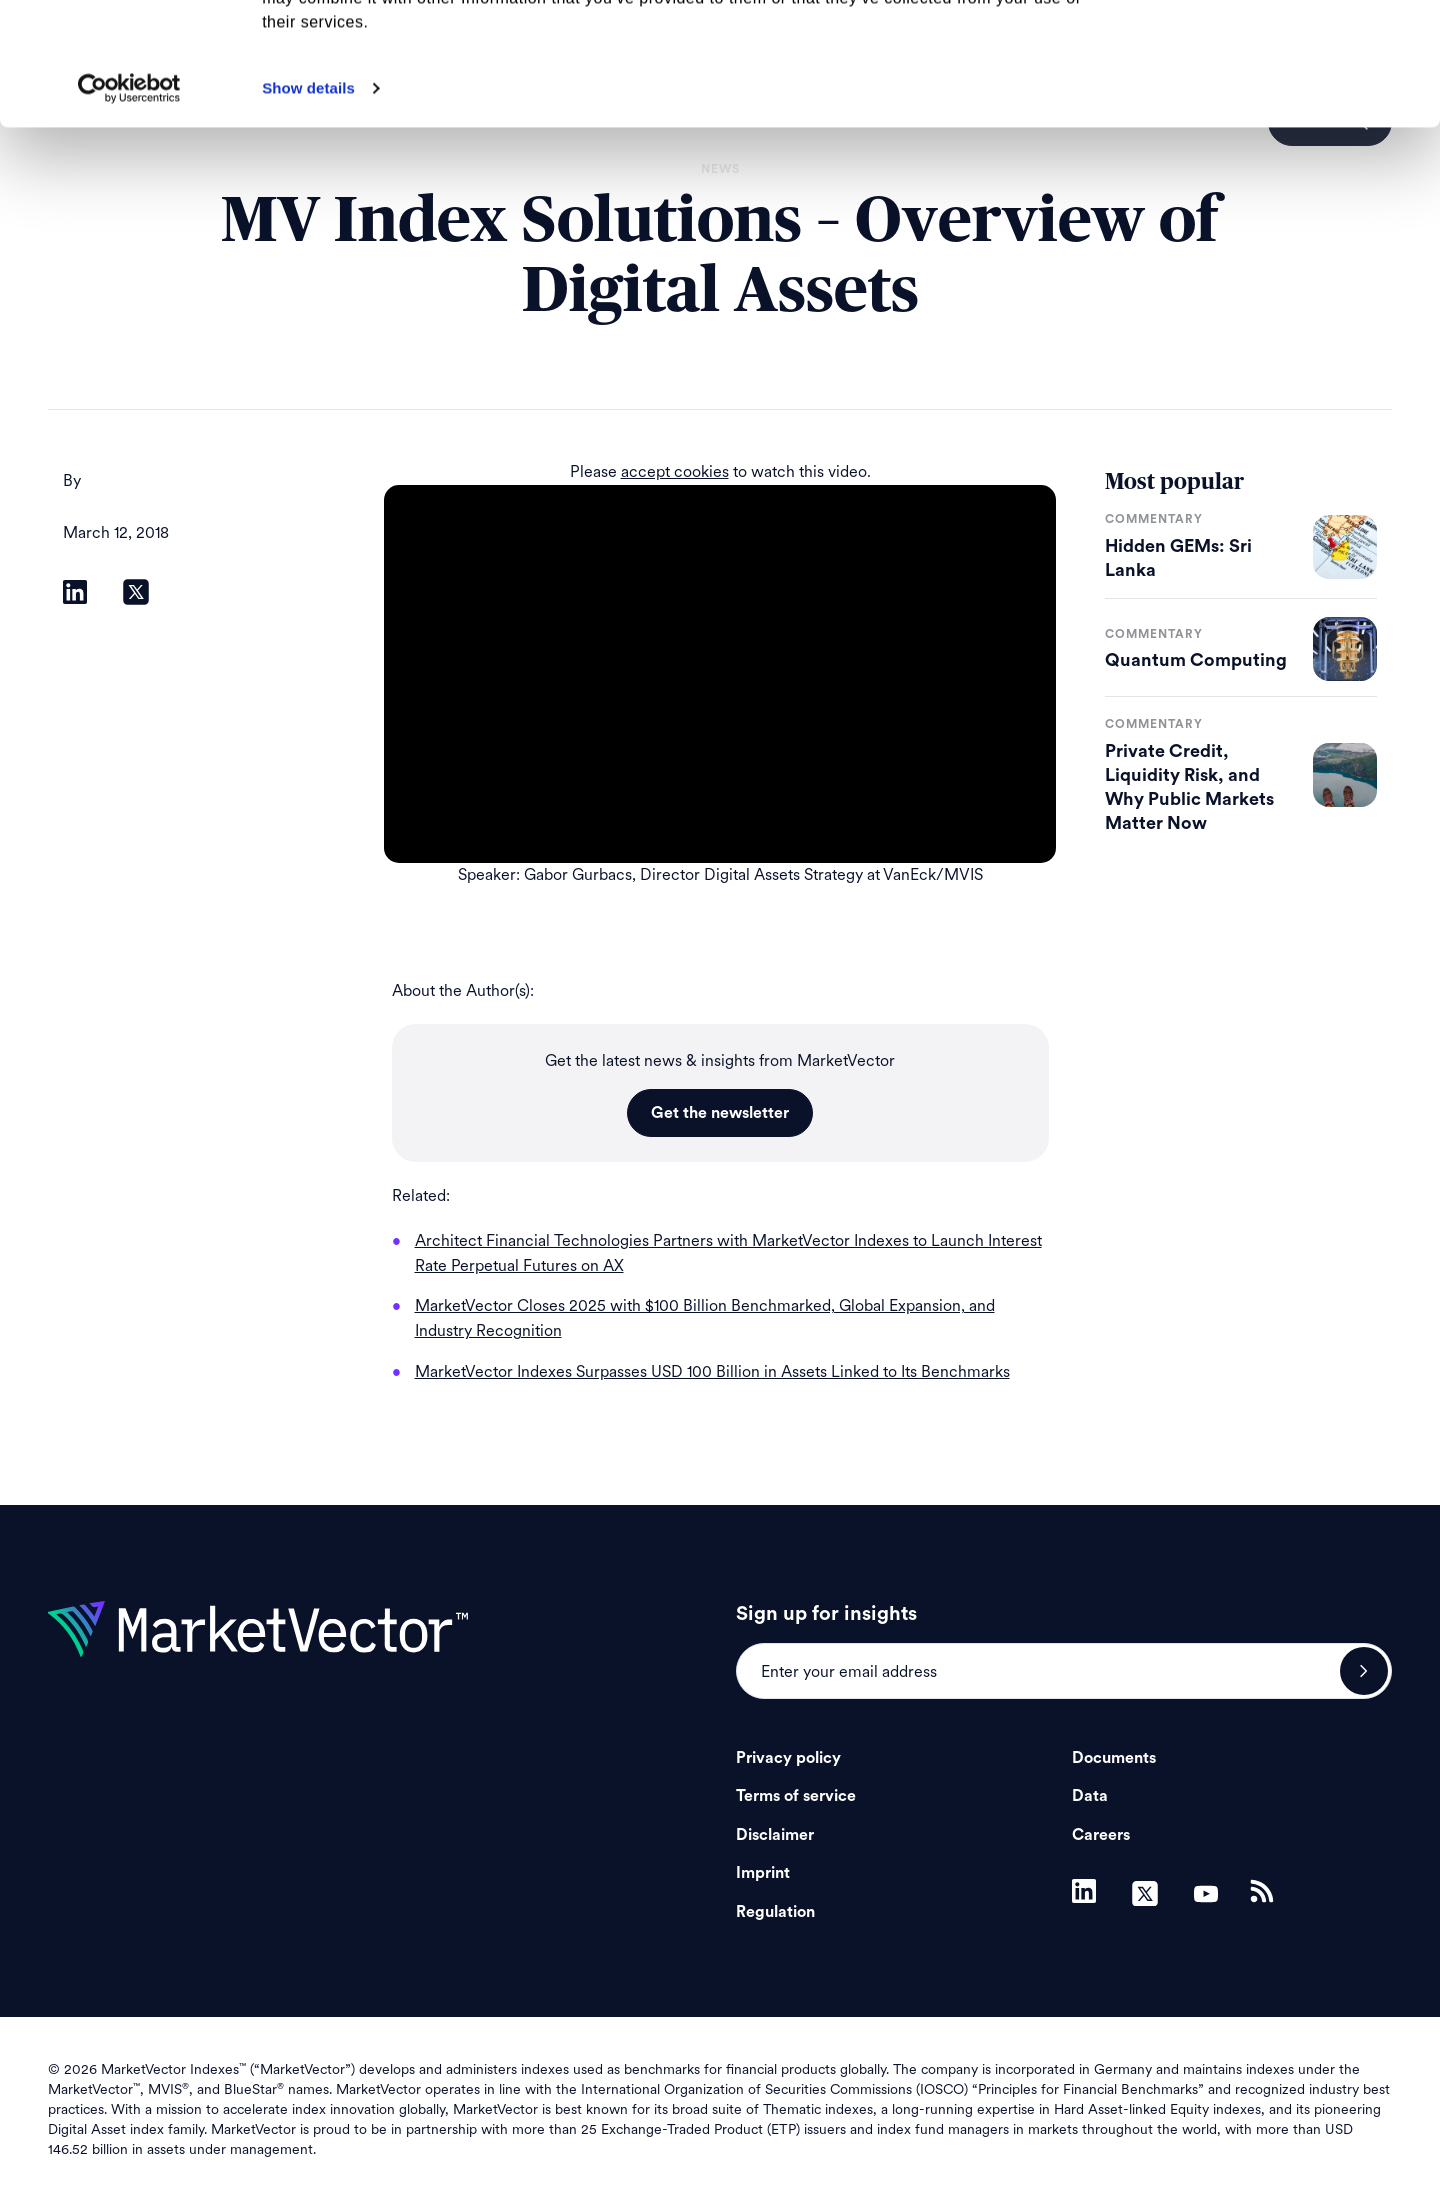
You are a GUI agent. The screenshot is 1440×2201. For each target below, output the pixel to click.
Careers (1101, 1835)
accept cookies (675, 471)
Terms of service (796, 1796)
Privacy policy (788, 1758)
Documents (1114, 1758)
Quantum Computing (1196, 660)
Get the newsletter (720, 1113)
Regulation (775, 1912)
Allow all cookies (1273, 49)
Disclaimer (775, 1835)
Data (1090, 1796)
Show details (308, 210)
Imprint (763, 1873)
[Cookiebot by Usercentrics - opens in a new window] (129, 211)
